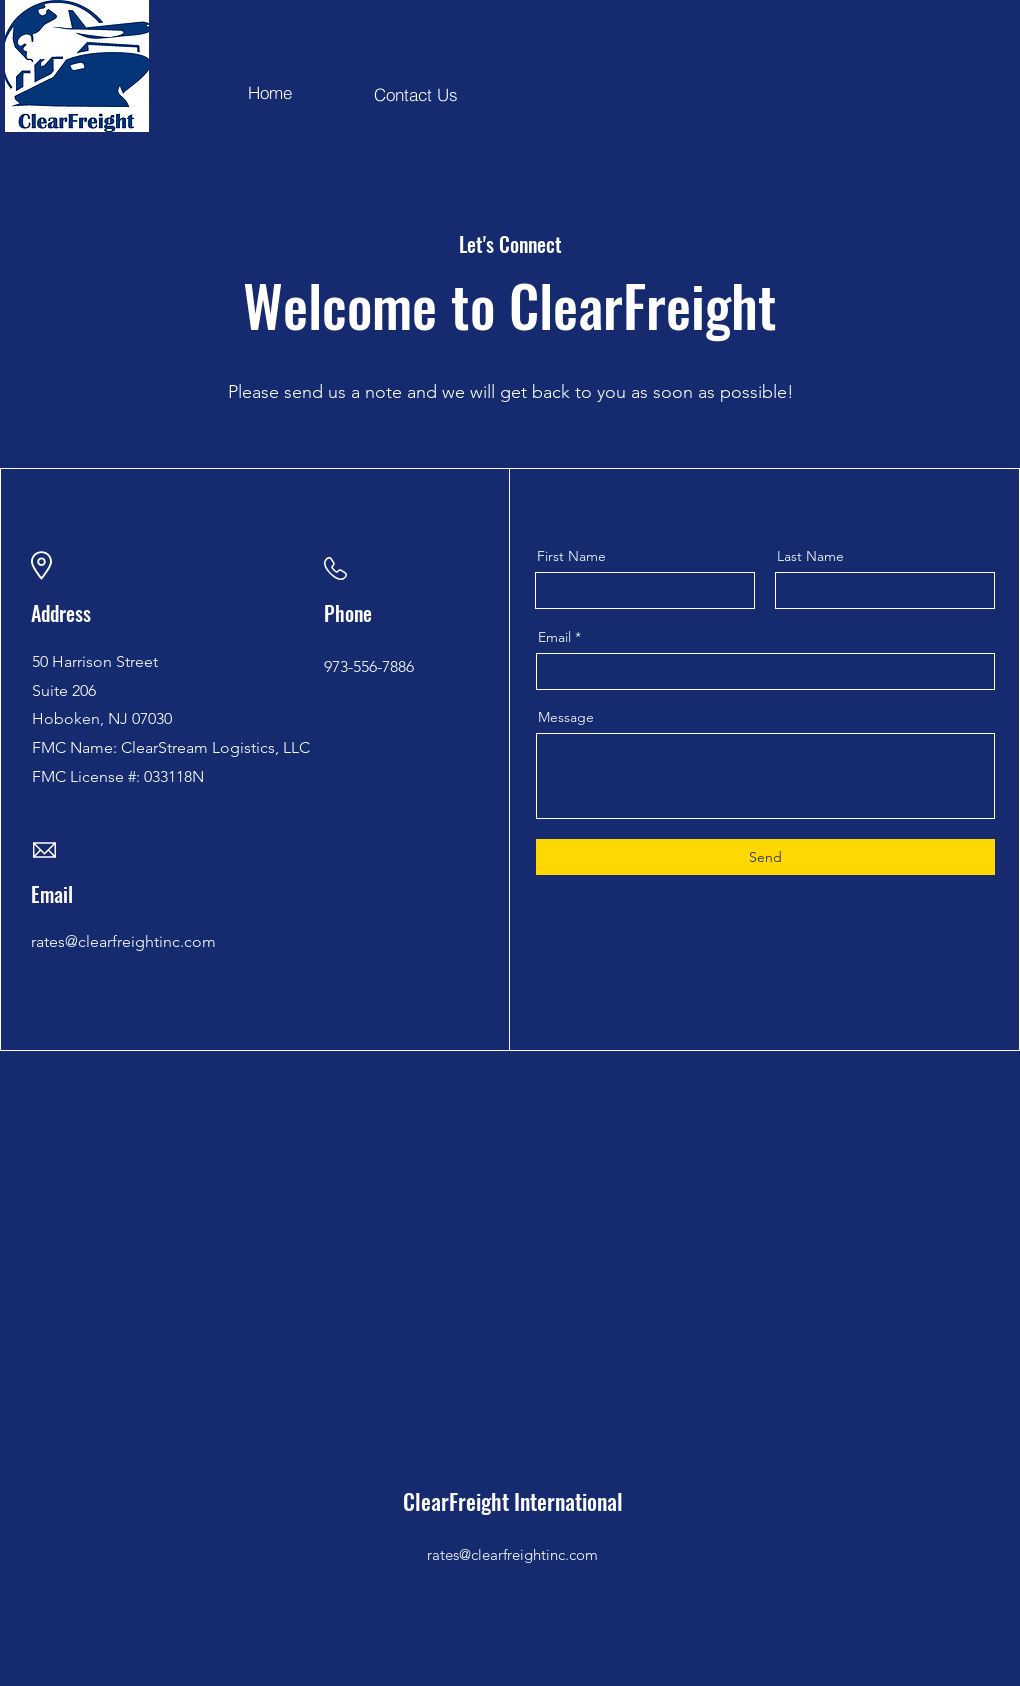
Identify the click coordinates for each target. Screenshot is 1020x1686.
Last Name (810, 556)
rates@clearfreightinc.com (512, 1554)
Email (554, 637)
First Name (571, 556)
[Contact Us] (416, 94)
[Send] (765, 857)
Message (566, 717)
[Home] (270, 92)
